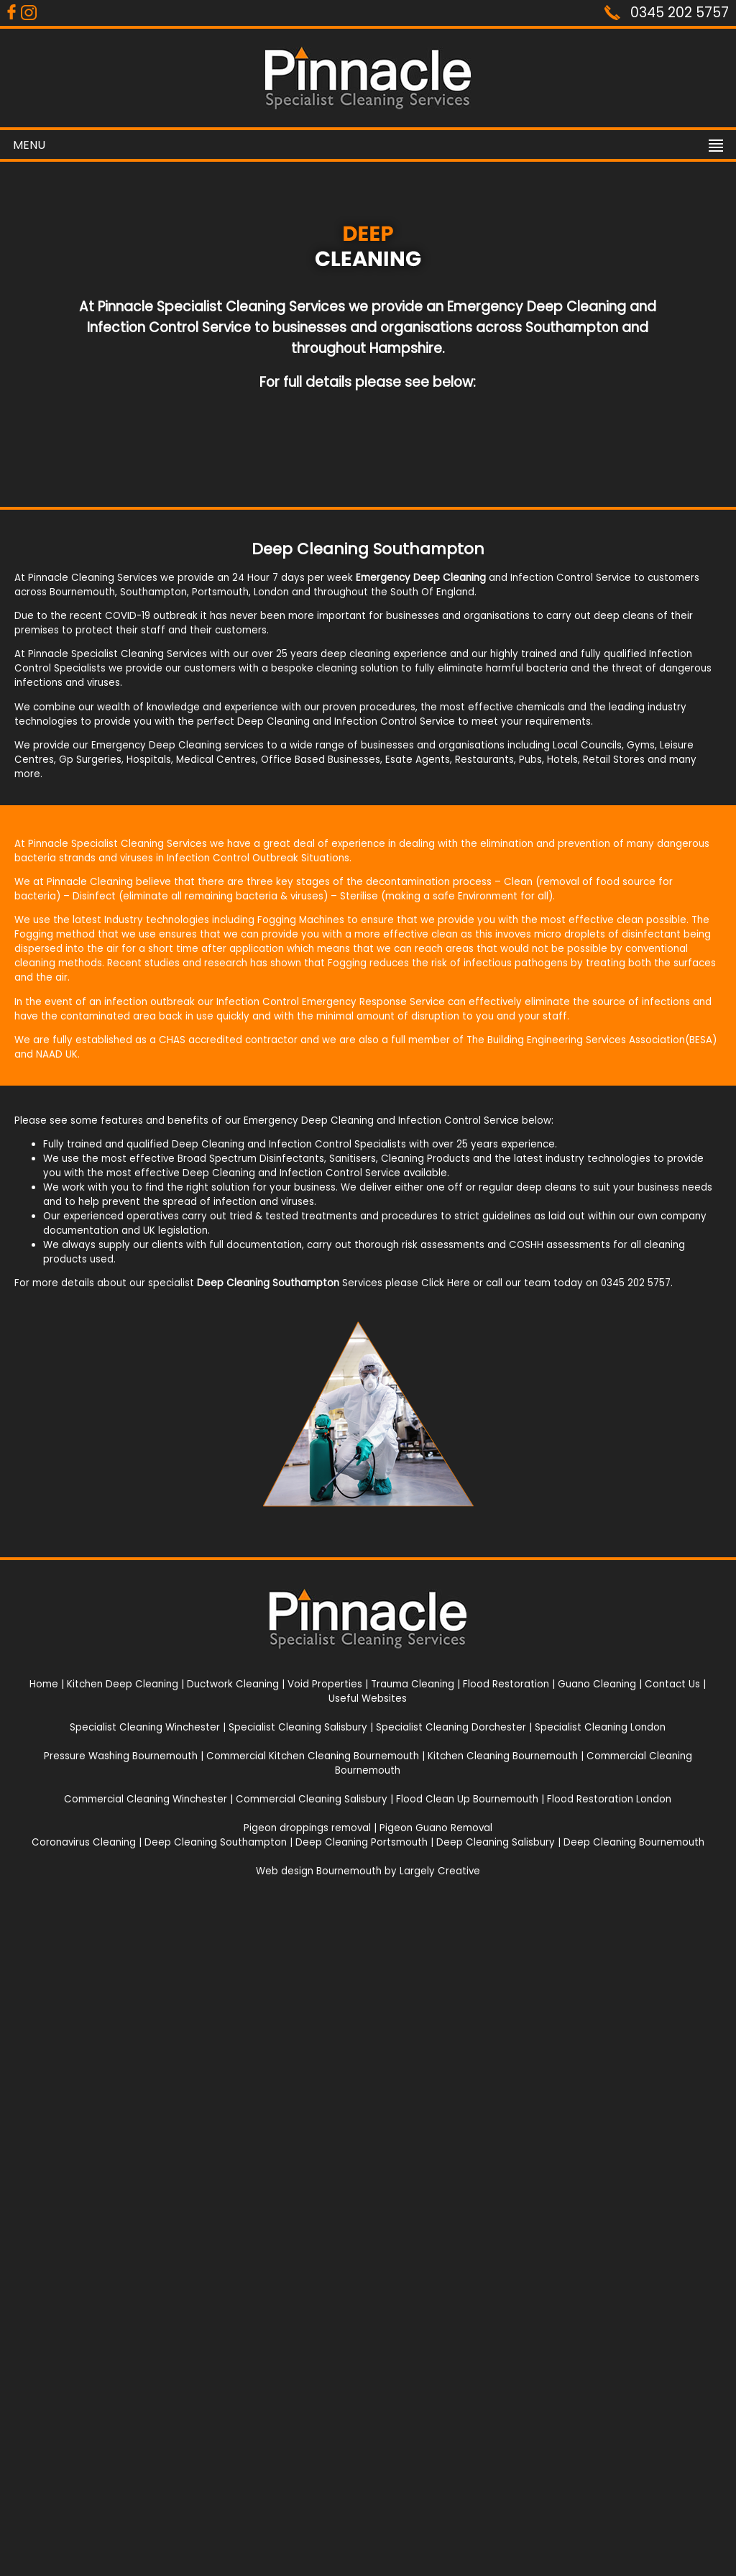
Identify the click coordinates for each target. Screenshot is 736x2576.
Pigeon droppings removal (307, 1828)
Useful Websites (367, 1698)
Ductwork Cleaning (233, 1684)
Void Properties (325, 1684)
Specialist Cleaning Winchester (145, 1727)
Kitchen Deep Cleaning (122, 1684)
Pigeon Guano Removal (436, 1828)
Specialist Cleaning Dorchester (451, 1727)
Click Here (445, 1283)
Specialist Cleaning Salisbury (298, 1727)
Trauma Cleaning (412, 1684)
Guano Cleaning (597, 1684)
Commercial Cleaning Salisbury (311, 1799)
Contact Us (672, 1684)
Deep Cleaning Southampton (215, 1842)
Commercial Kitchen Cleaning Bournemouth (312, 1756)
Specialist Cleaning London (600, 1727)
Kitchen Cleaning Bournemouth (503, 1756)
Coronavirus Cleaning (84, 1842)
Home (43, 1684)
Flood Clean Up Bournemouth (467, 1799)
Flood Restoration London (609, 1799)
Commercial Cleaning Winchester (145, 1799)
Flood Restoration (506, 1684)
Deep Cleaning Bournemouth (634, 1842)
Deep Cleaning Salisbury (495, 1842)
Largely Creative (440, 1871)
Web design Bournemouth (319, 1871)
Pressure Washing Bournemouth (121, 1756)
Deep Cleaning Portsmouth (361, 1842)
